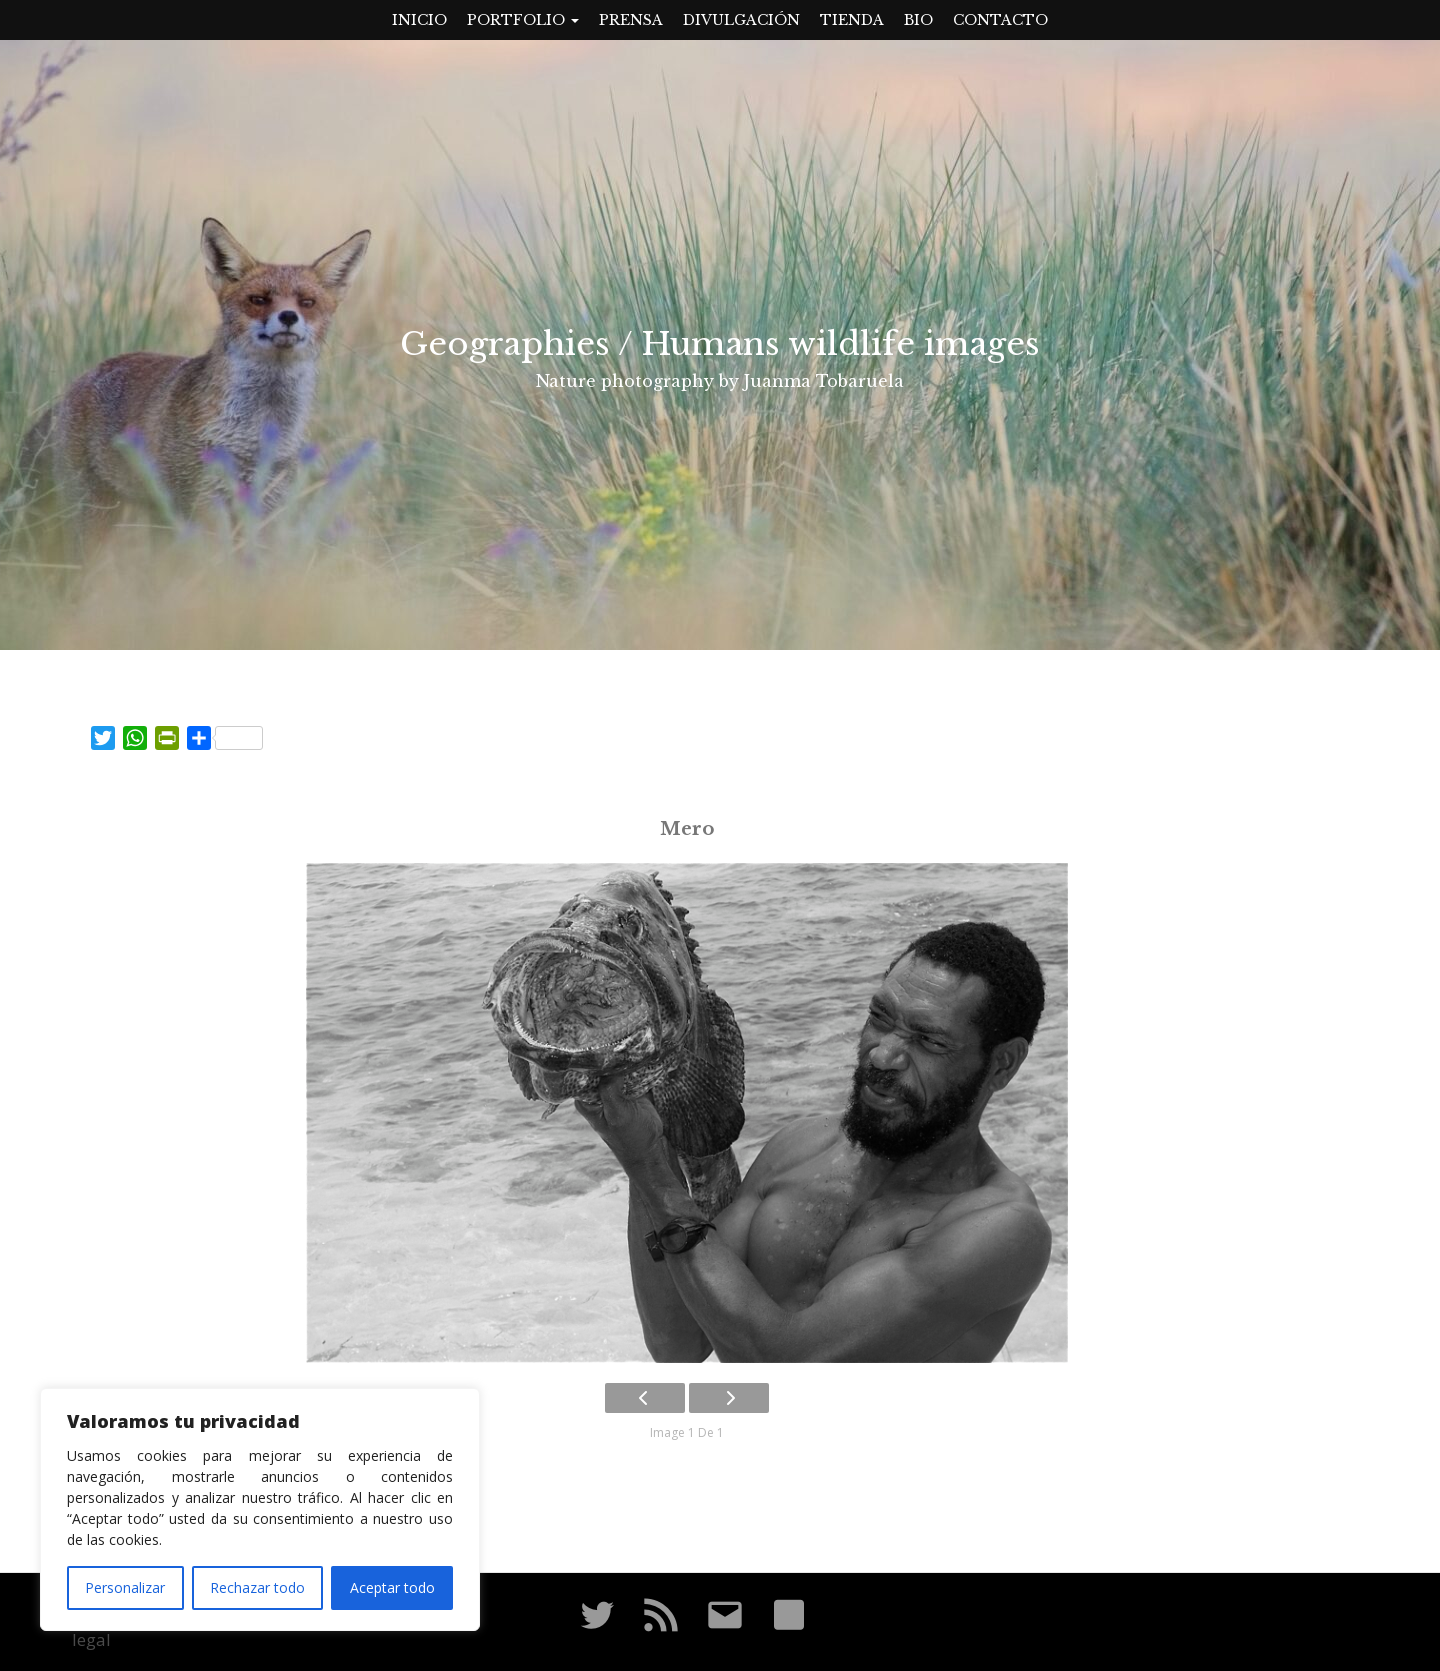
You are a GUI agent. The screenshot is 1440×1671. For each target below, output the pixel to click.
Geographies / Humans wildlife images (720, 344)
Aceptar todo (392, 1587)
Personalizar (125, 1587)
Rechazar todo (257, 1587)
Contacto (1000, 20)
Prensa (631, 20)
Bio (918, 20)
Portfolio (523, 20)
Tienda (852, 20)
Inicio (419, 20)
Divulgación (741, 20)
